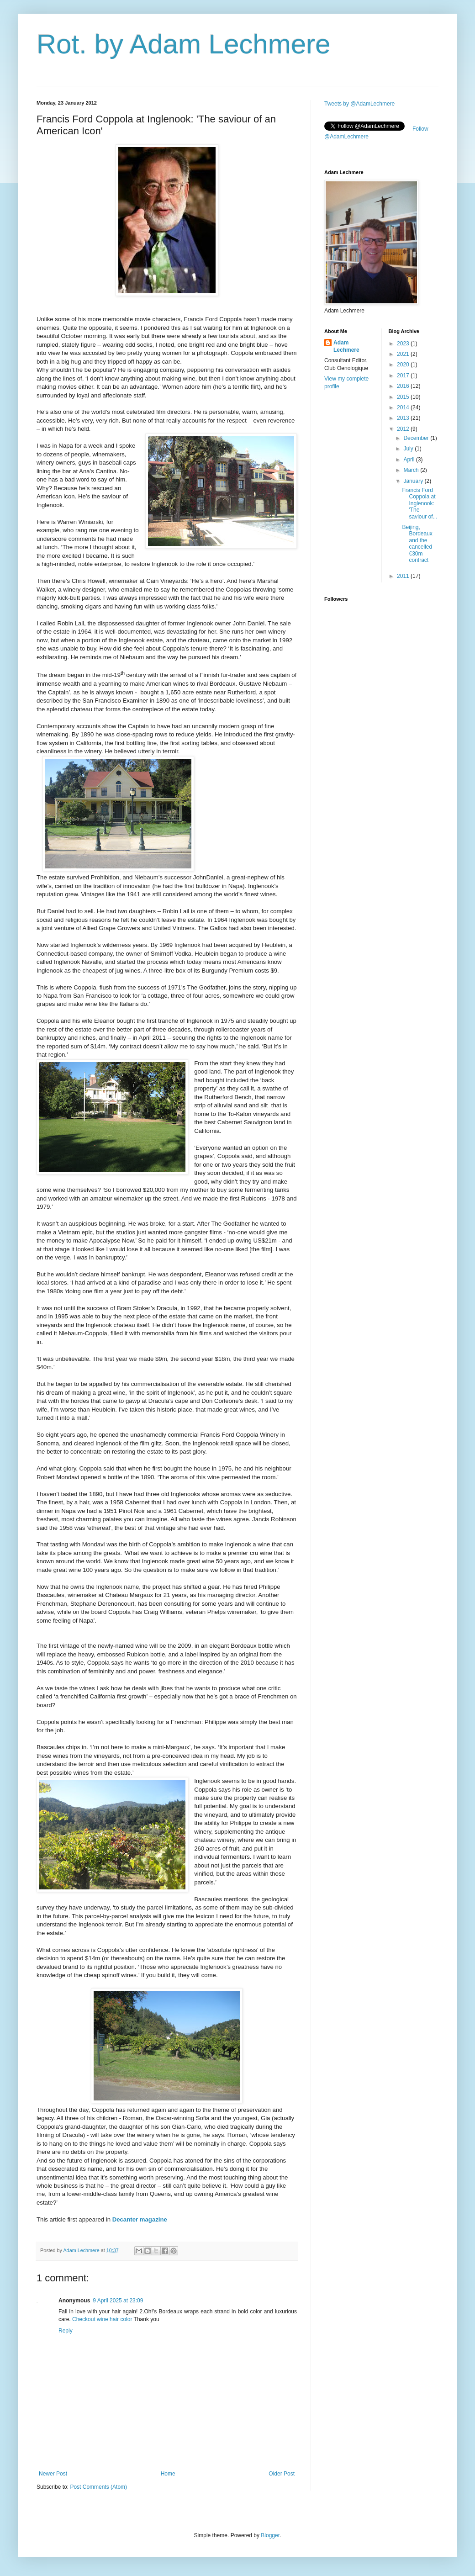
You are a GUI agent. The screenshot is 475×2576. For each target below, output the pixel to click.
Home (168, 2473)
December (416, 438)
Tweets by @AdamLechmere (359, 104)
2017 (404, 375)
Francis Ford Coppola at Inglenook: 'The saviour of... (419, 503)
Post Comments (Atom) (98, 2487)
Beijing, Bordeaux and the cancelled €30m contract (417, 543)
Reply (65, 2330)
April (409, 459)
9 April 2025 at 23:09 (118, 2300)
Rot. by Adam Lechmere (184, 44)
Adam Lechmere (346, 346)
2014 (404, 407)
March (411, 470)
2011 (404, 576)
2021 (404, 354)
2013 (404, 418)
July (409, 448)
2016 (404, 386)
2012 (404, 429)
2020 (404, 364)
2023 (404, 343)
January (413, 481)
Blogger (270, 2535)
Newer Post (53, 2473)
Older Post (282, 2473)
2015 (404, 397)
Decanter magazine (139, 2219)
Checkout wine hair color (102, 2319)
